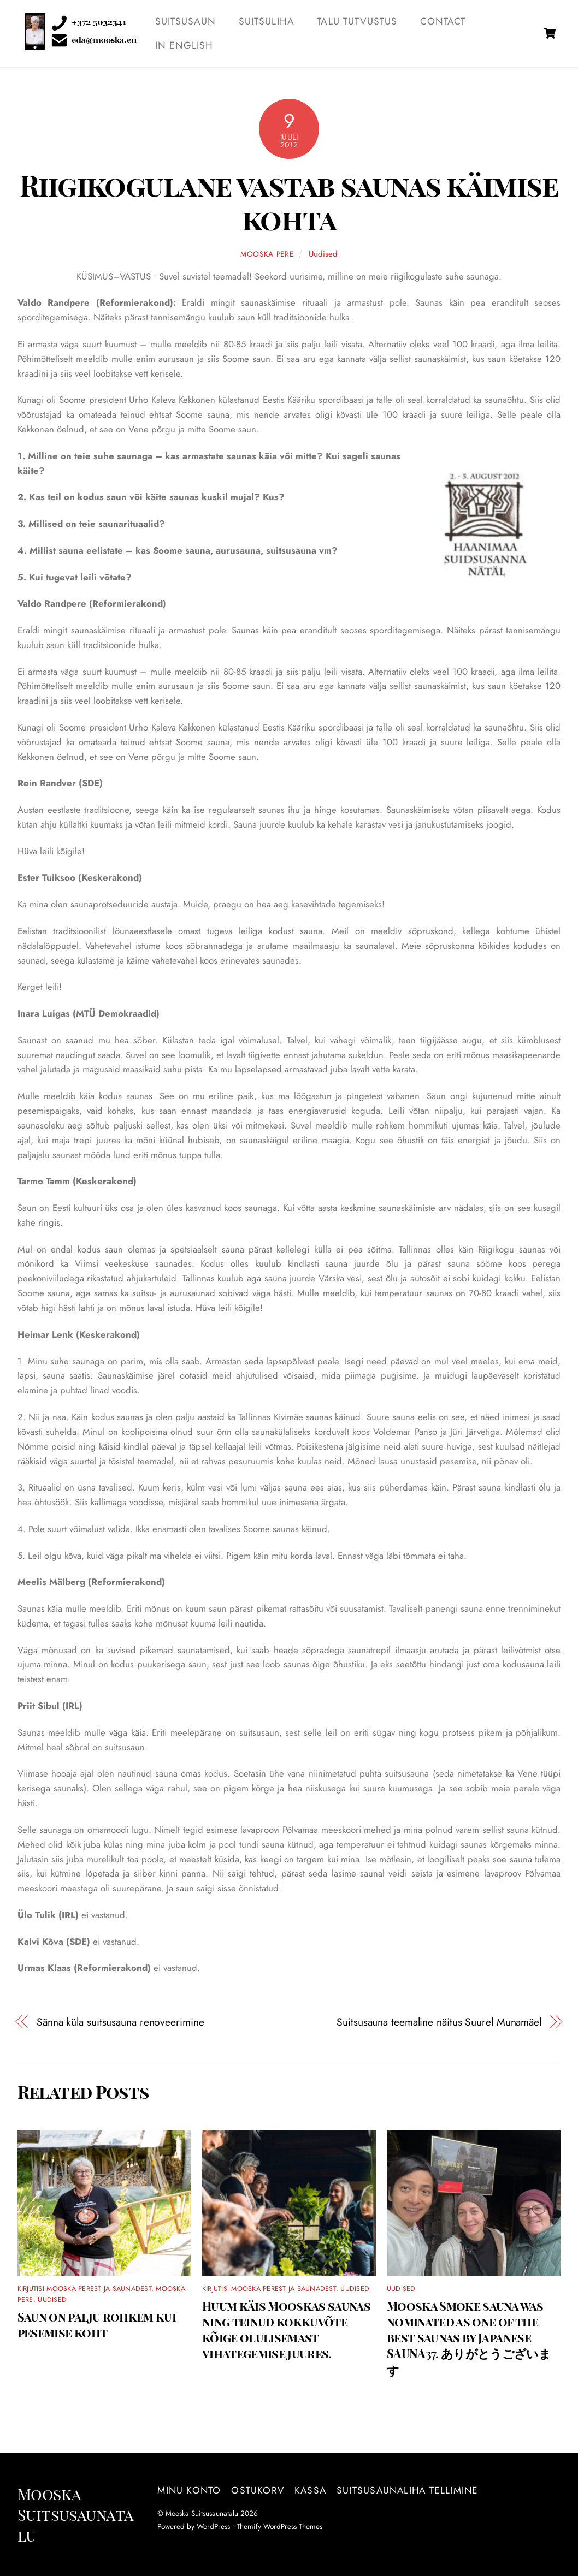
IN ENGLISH (184, 45)
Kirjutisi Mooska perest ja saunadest (84, 2289)
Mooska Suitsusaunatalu (202, 2513)
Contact (442, 21)
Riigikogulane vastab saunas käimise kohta (289, 202)
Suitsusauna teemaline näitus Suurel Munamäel (439, 2022)
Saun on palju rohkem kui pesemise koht (96, 2324)
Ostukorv (257, 2490)
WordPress (213, 2526)
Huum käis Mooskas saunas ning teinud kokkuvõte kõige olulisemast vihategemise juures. (286, 2329)
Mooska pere (267, 253)
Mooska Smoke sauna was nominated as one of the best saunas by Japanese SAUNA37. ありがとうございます (469, 2338)
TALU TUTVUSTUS (357, 21)
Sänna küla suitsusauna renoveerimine (120, 2022)
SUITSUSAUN (185, 21)
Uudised (323, 254)
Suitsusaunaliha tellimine (407, 2490)
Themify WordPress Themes (279, 2526)
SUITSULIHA (266, 21)
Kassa (310, 2490)
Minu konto (189, 2490)
